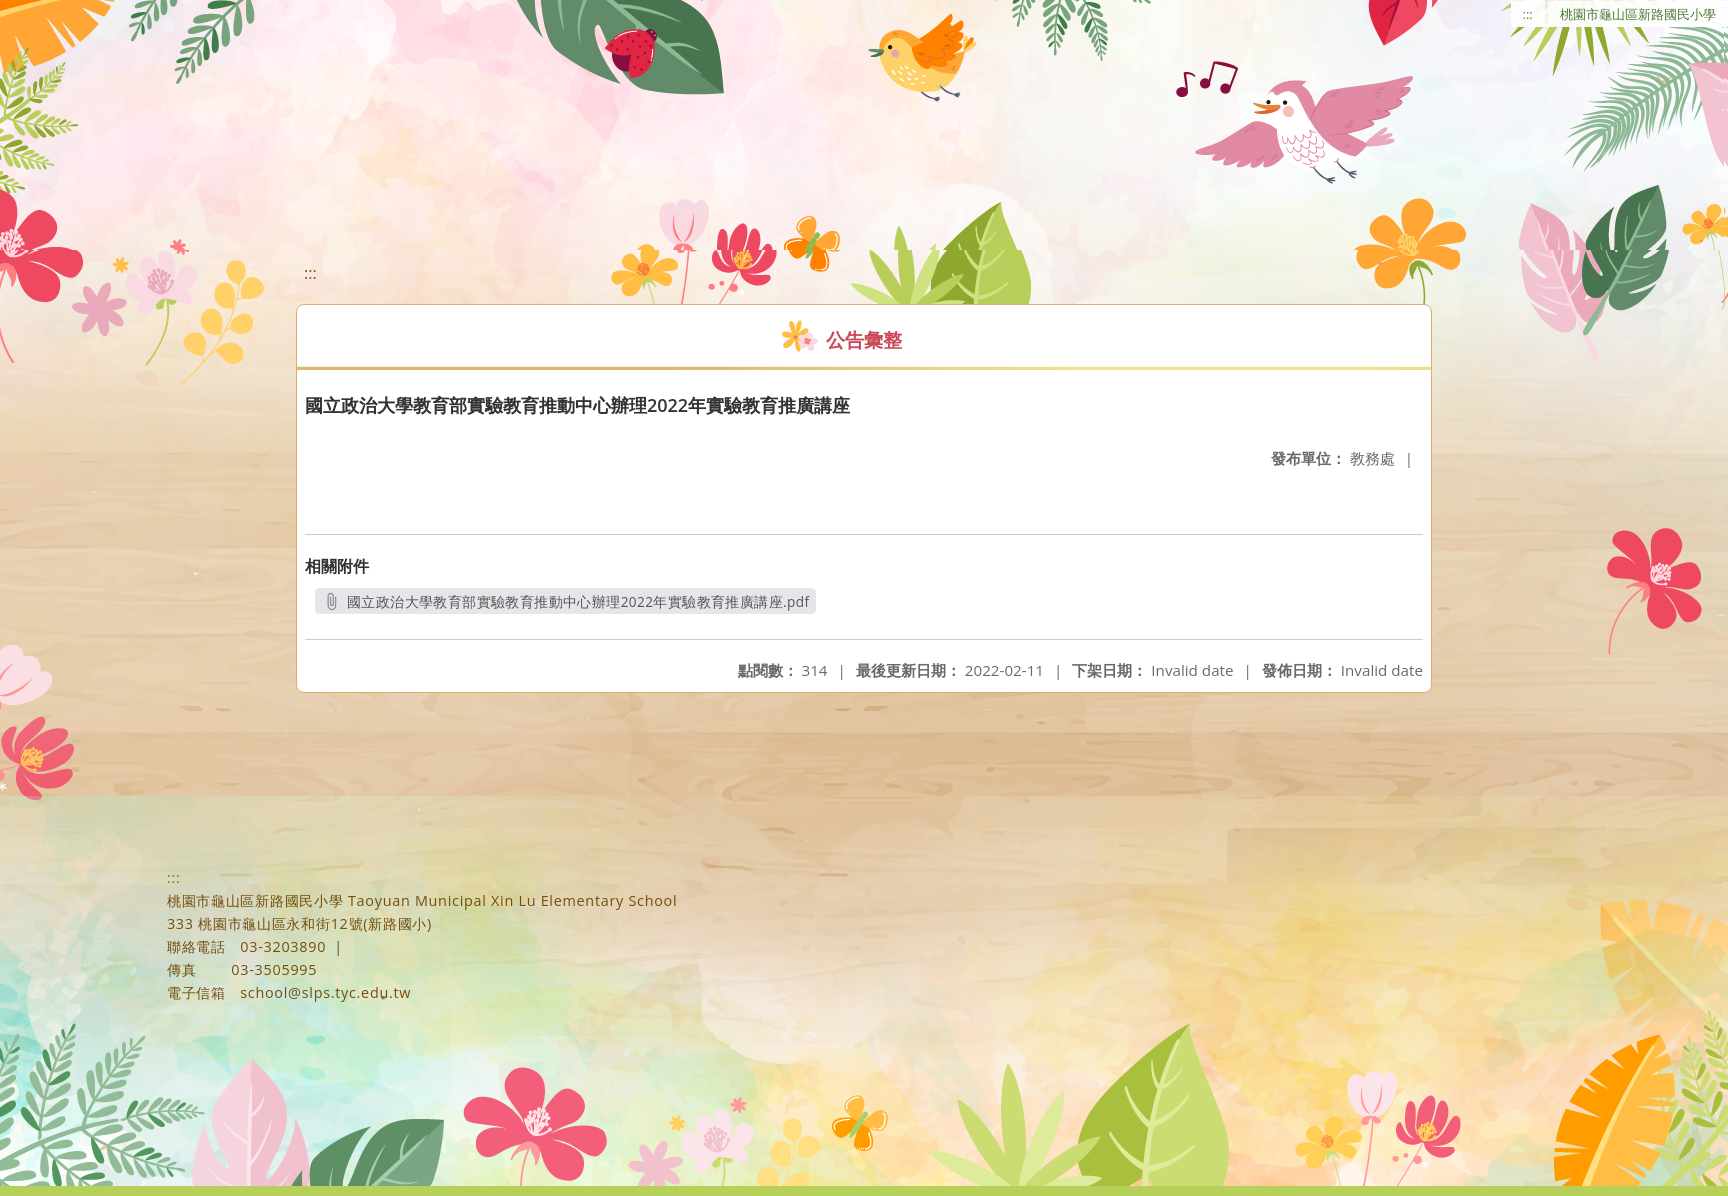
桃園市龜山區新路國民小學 (1638, 14)
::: (1528, 14)
